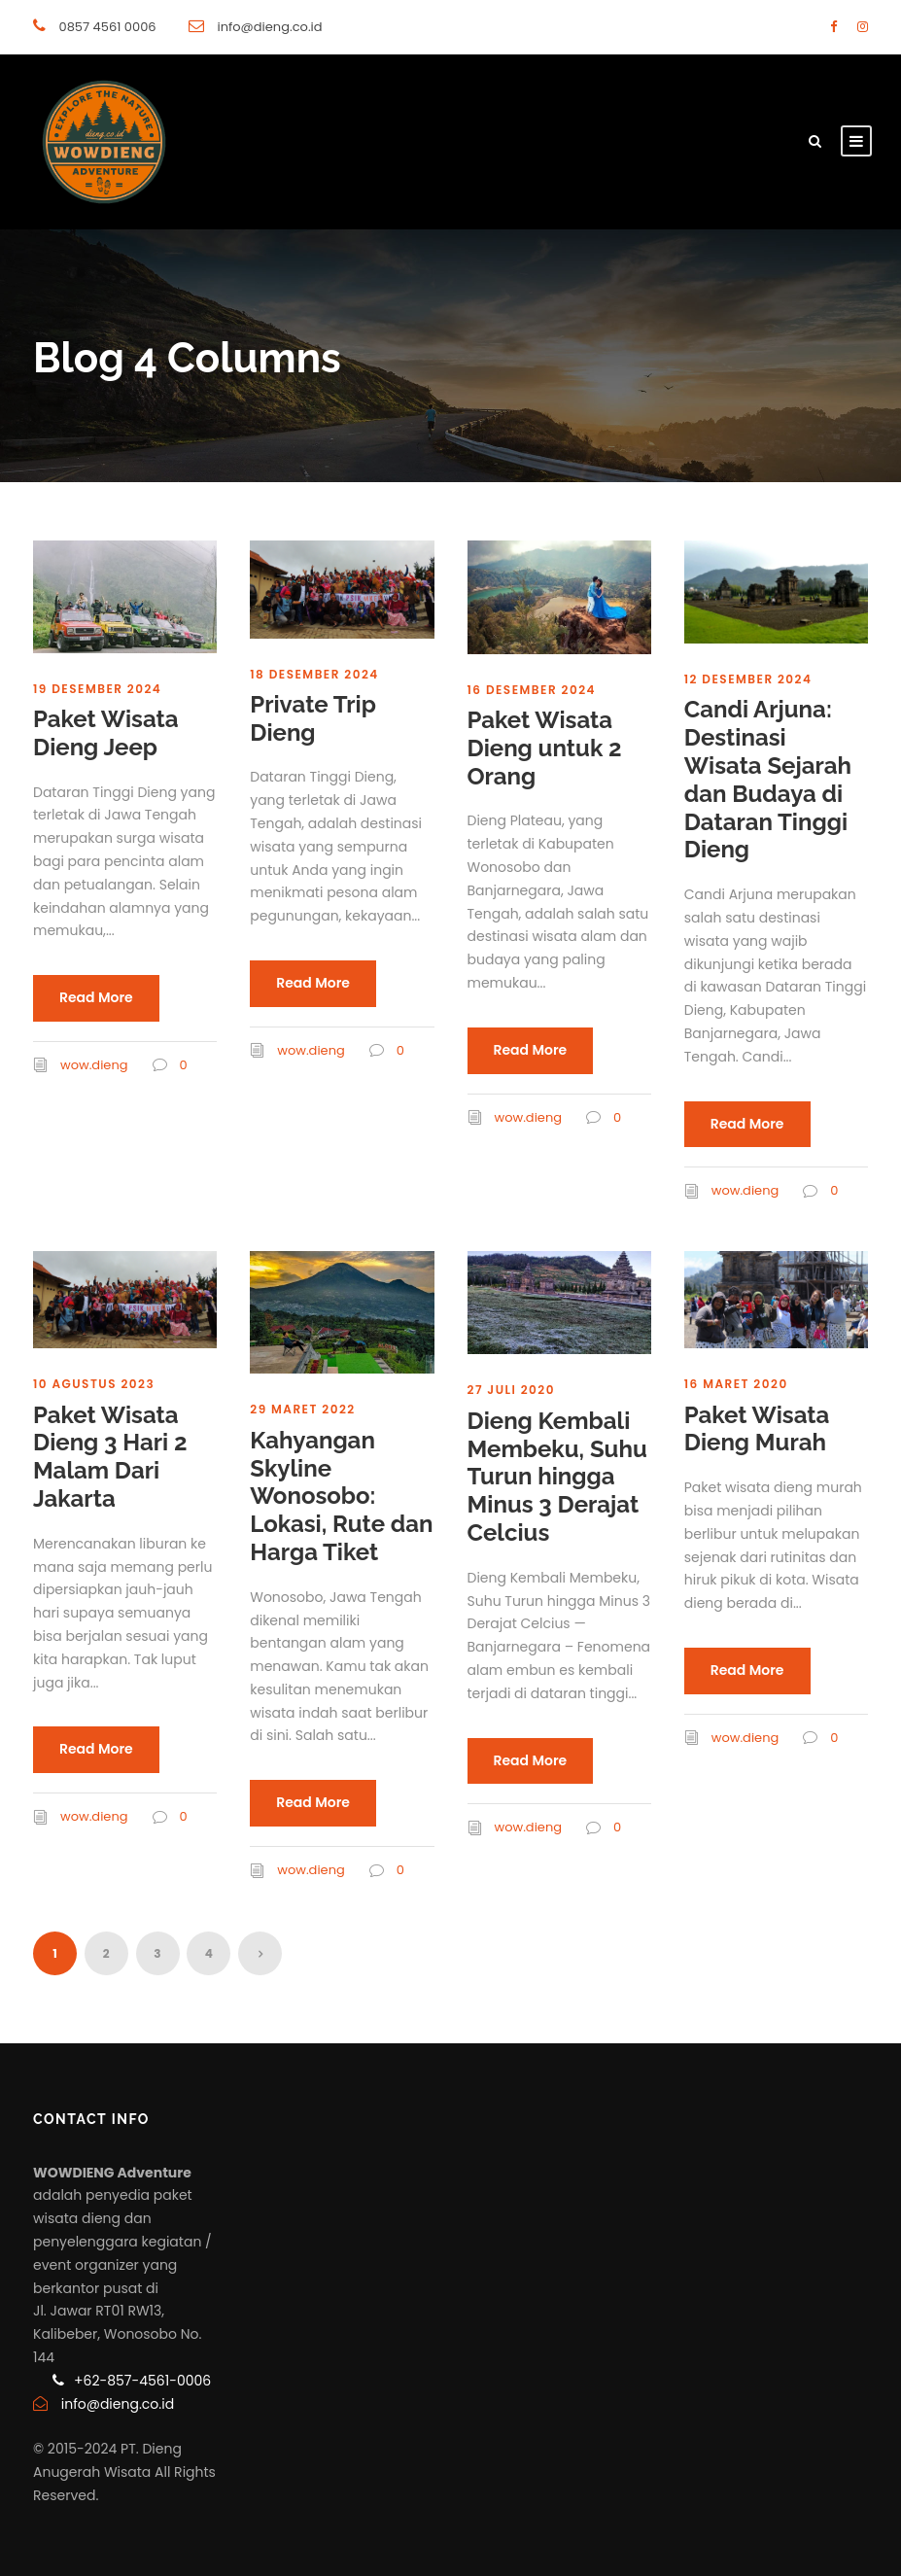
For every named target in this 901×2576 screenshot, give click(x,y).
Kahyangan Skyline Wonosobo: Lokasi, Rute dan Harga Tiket (341, 1496)
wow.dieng (94, 1065)
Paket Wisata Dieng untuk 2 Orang (545, 748)
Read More (96, 997)
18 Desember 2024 (314, 674)
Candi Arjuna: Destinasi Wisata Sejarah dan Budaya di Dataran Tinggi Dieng (767, 779)
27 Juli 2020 (512, 1389)
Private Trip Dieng (313, 718)
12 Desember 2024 (748, 679)
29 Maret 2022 (302, 1409)
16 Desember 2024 (532, 689)
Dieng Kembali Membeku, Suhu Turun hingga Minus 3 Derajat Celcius (557, 1477)
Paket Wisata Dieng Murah (757, 1429)
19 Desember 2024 (97, 688)
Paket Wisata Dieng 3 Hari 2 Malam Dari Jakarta (110, 1457)
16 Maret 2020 (736, 1383)
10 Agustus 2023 (94, 1383)
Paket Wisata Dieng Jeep (106, 733)
